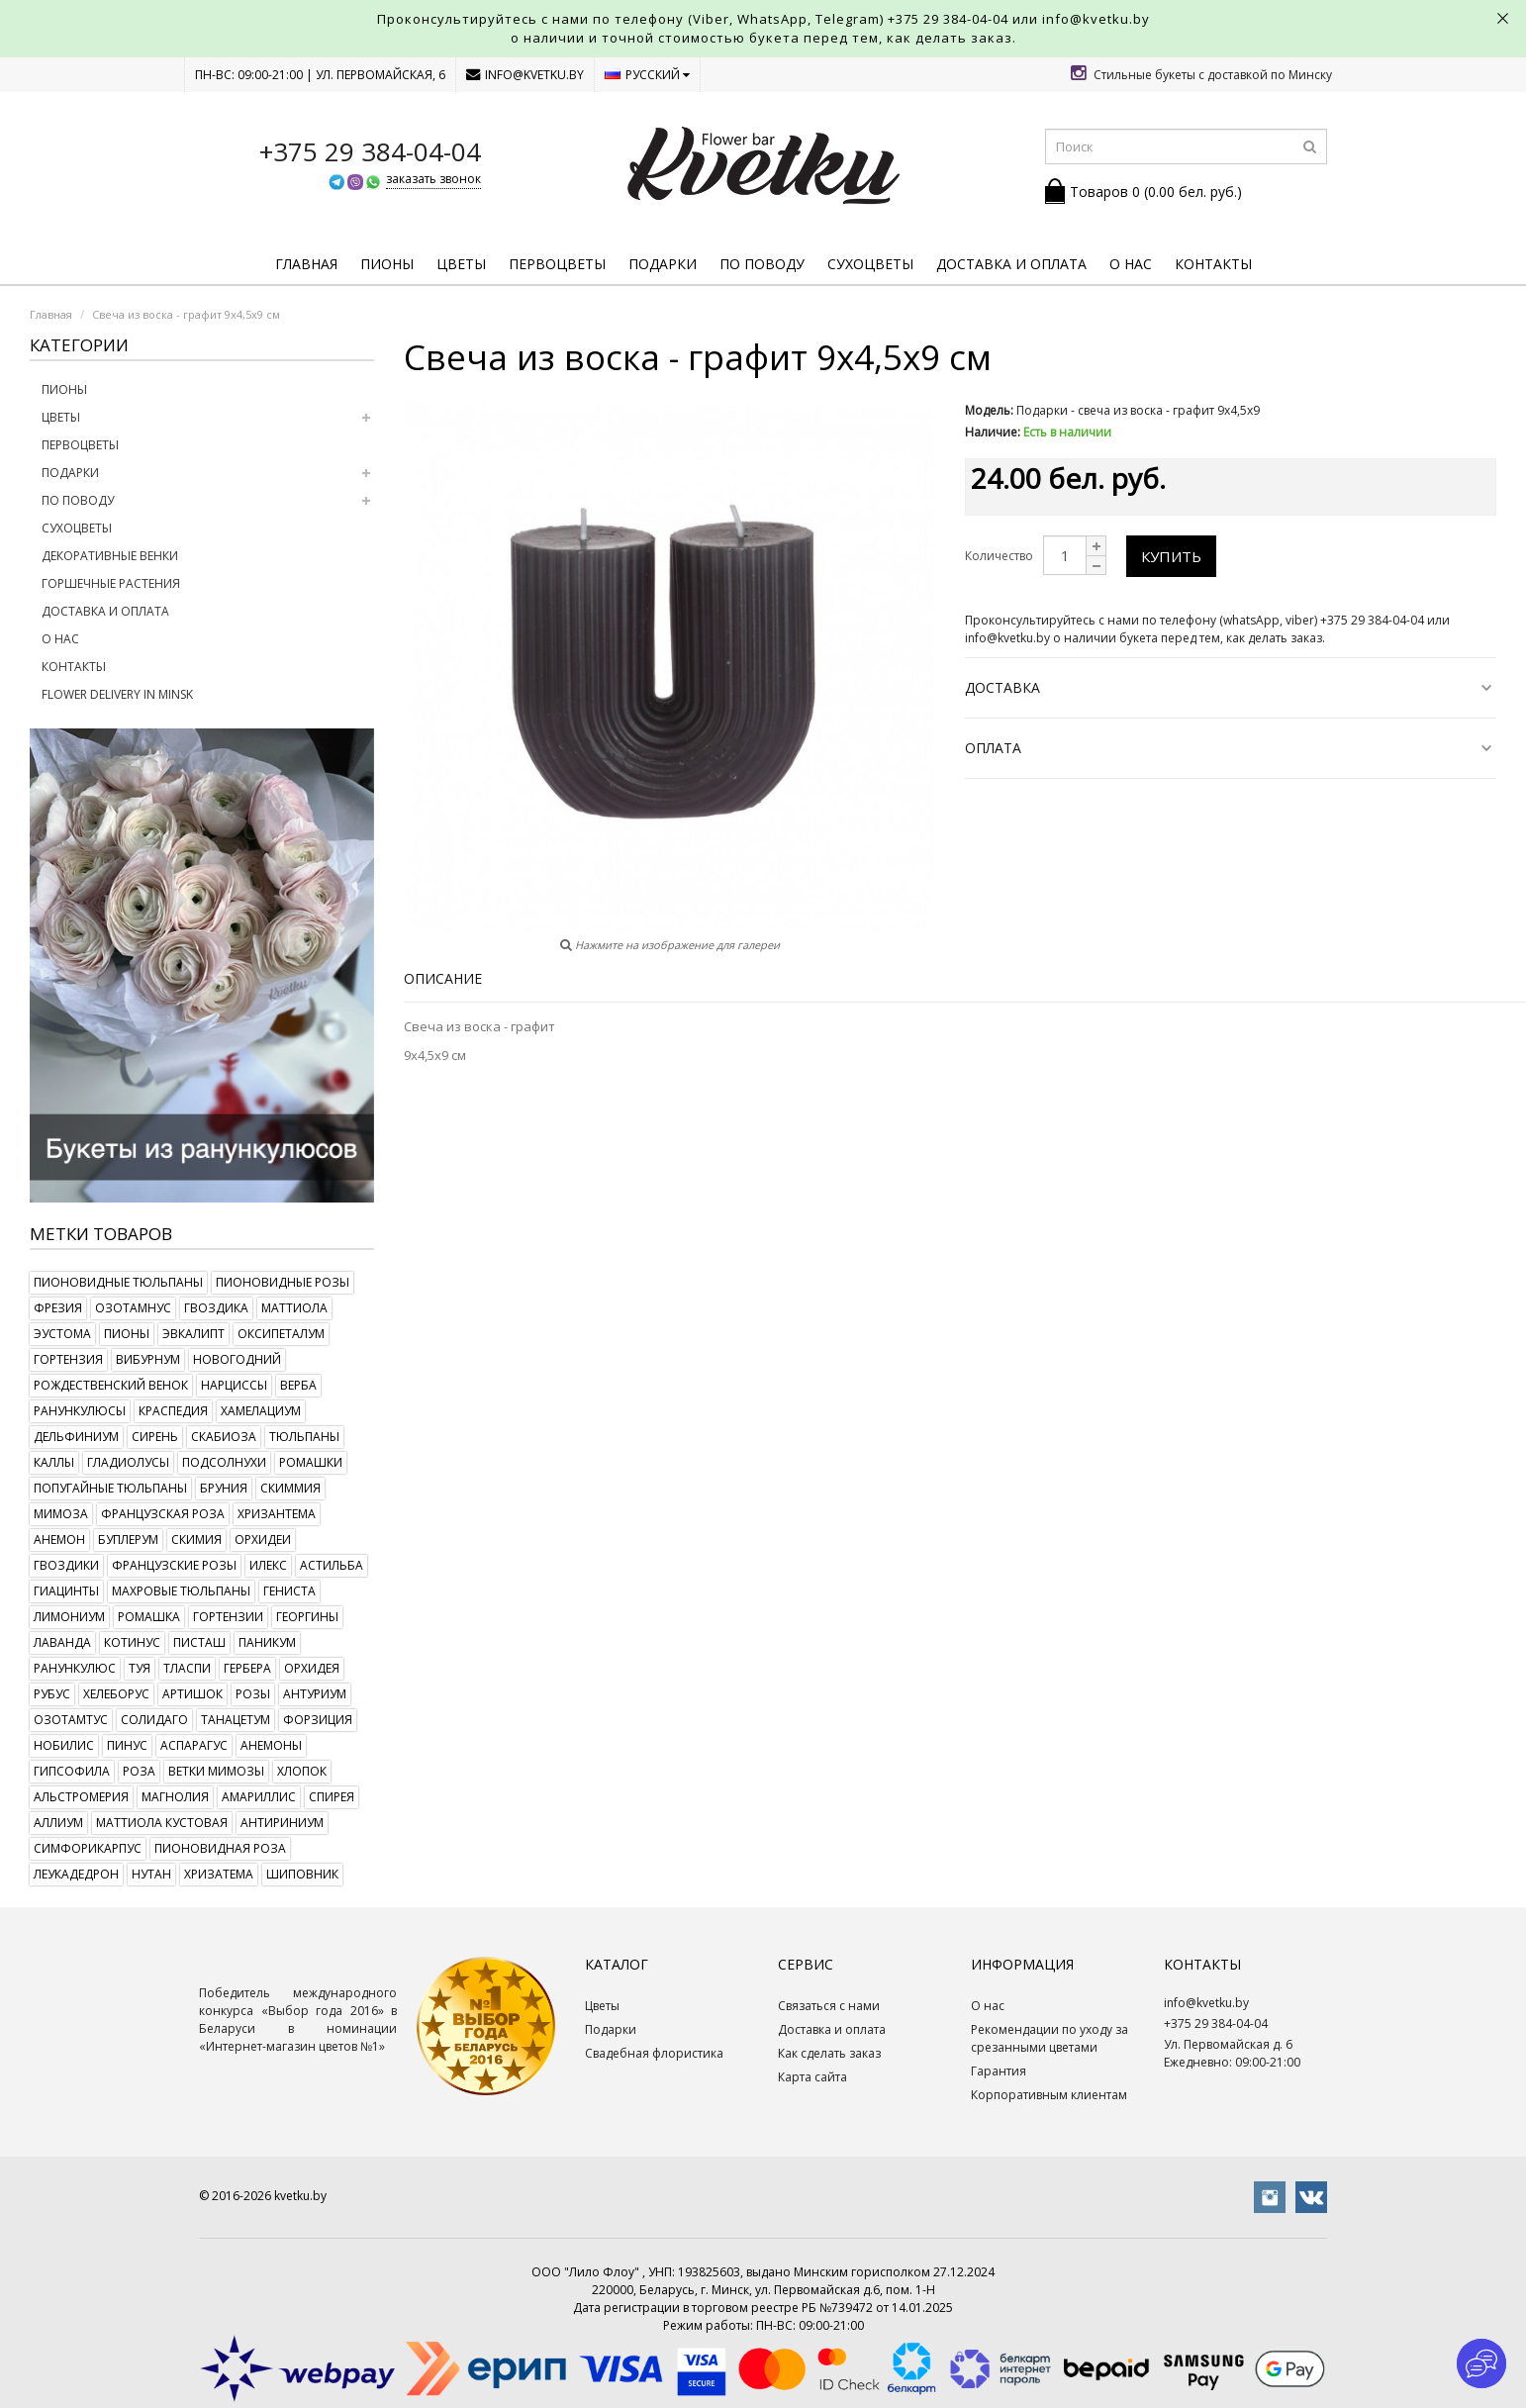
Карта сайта (812, 2077)
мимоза (61, 1513)
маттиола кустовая (162, 1822)
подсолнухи (224, 1462)
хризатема (218, 1874)
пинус (127, 1745)
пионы (126, 1333)
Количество (999, 555)
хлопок (302, 1771)
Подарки (662, 263)
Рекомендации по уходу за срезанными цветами (1049, 2038)
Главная (306, 263)
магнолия (175, 1796)
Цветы (461, 263)
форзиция (317, 1719)
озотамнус (133, 1308)
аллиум (58, 1822)
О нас (1130, 263)
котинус (132, 1642)
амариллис (259, 1796)
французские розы (174, 1565)
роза (139, 1771)
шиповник (302, 1874)
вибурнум (148, 1359)
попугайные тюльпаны (110, 1488)
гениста (289, 1591)
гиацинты (66, 1591)
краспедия (173, 1410)
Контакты (1213, 263)
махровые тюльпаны (181, 1591)
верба (298, 1385)
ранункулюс (75, 1668)
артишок (192, 1694)
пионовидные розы (282, 1282)
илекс (268, 1565)
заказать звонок (433, 178)
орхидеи (263, 1539)
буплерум (128, 1539)
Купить (1171, 556)
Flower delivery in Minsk (117, 694)
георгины (307, 1616)
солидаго (154, 1719)
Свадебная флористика (654, 2053)
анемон (59, 1539)
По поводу (762, 263)
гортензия (68, 1359)
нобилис (64, 1745)
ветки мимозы (216, 1771)
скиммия (290, 1488)
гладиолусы (128, 1462)
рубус (52, 1694)
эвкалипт (193, 1333)
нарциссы (234, 1385)
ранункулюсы (80, 1410)
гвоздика (216, 1308)
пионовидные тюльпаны (118, 1282)
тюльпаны (304, 1436)
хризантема (277, 1513)
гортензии (228, 1616)
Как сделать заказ (829, 2053)
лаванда (62, 1642)
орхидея (311, 1668)
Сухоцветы (870, 263)
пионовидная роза (220, 1848)
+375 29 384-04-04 (948, 19)
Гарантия (998, 2071)
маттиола (294, 1308)
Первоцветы (557, 263)
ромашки (310, 1462)
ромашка (149, 1616)
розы (253, 1694)
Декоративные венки (110, 555)
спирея (331, 1796)
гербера (247, 1668)
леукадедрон (76, 1874)
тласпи (187, 1668)
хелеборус (116, 1694)
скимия (196, 1539)
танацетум (235, 1719)
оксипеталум (281, 1333)
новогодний (237, 1359)
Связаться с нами (829, 2005)
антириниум (282, 1822)
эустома (62, 1333)
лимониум (69, 1616)
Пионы (387, 263)
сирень (155, 1436)
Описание (443, 978)
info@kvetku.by (525, 74)
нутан (151, 1874)
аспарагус (194, 1745)
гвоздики (66, 1565)
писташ (199, 1642)
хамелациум (261, 1410)
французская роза (163, 1513)
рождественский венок (111, 1385)
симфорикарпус (88, 1848)
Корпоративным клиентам (1049, 2094)
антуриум (314, 1694)
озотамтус (71, 1719)
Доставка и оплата (1011, 263)
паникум (267, 1642)
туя (139, 1668)
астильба (331, 1565)
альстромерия (81, 1796)
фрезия (58, 1308)
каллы (54, 1462)
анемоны (271, 1745)
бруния (223, 1488)
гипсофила (72, 1771)
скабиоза (223, 1436)
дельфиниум (76, 1436)
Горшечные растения (111, 583)
